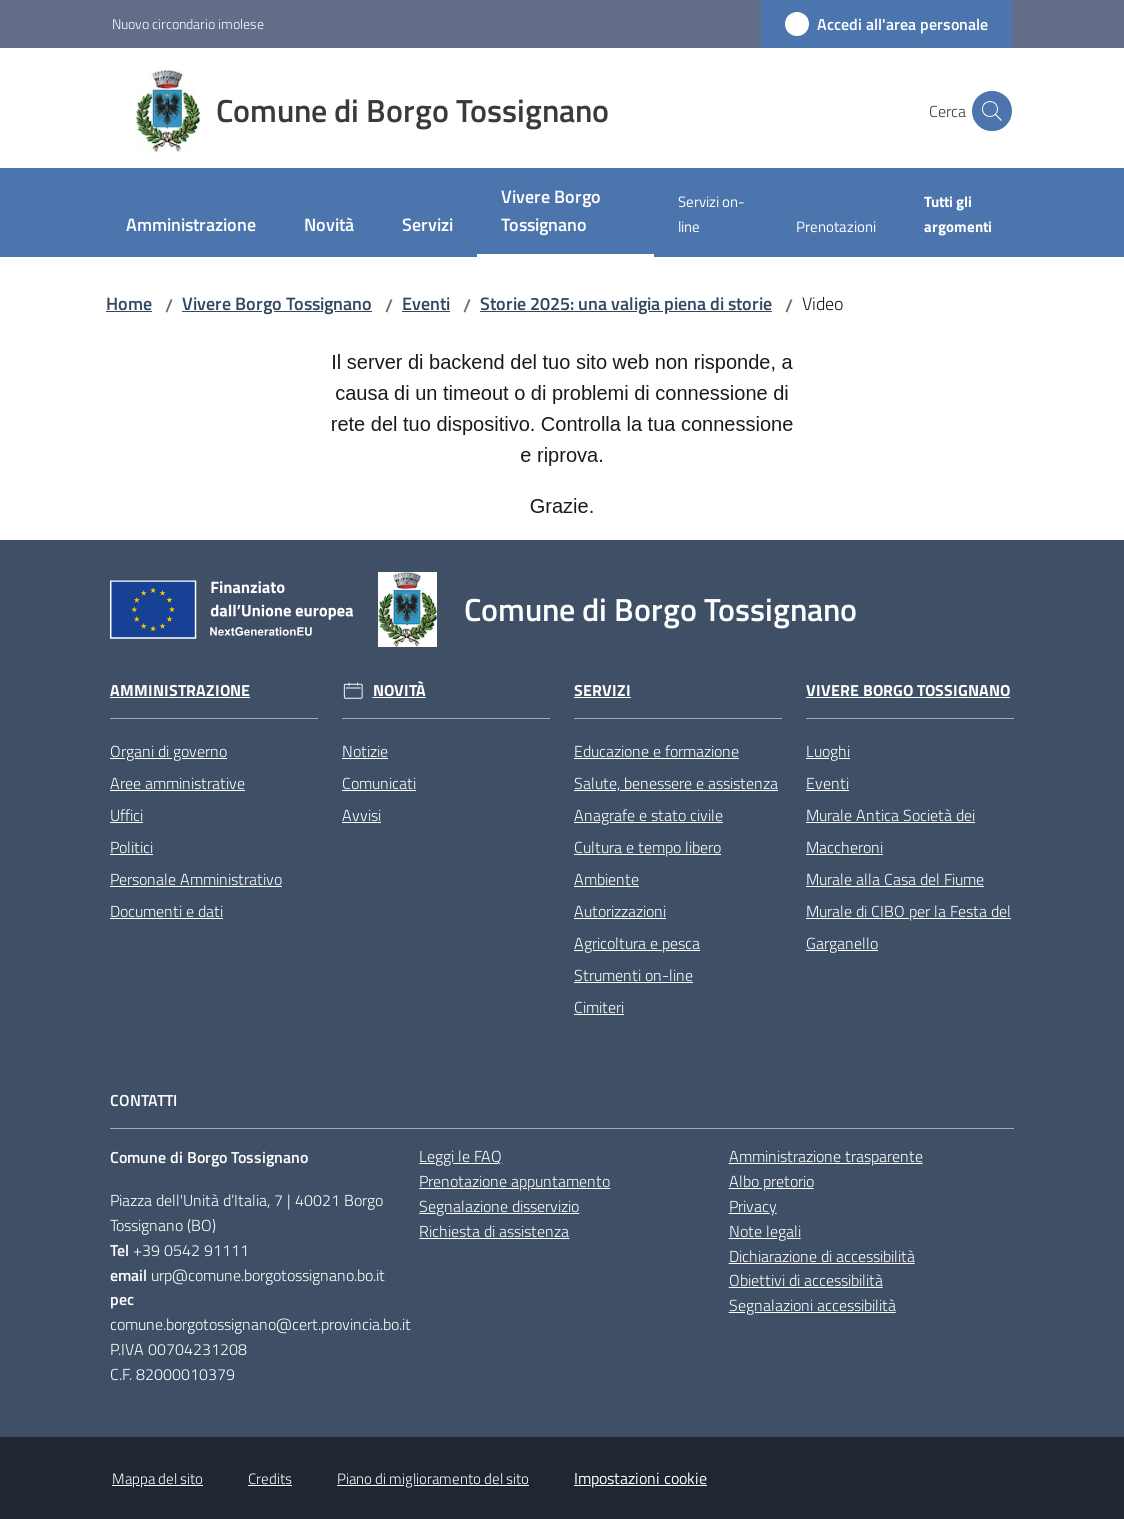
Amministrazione (180, 690)
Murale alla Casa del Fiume (895, 879)
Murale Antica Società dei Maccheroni (890, 831)
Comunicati (379, 783)
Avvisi (361, 815)
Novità (399, 690)
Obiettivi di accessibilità (806, 1280)
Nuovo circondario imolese (188, 23)
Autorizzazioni (620, 911)
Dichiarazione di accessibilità (822, 1256)
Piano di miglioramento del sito (433, 1478)
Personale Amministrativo (196, 879)
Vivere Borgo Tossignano (277, 303)
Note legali (765, 1231)
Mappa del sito (157, 1478)
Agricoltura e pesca (637, 943)
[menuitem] (191, 226)
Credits (270, 1478)
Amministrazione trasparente (826, 1156)
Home (129, 303)
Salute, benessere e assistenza (676, 783)
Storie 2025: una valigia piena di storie (626, 303)
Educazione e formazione (656, 751)
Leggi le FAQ (460, 1156)
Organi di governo (168, 751)
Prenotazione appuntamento (514, 1181)
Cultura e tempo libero (647, 847)
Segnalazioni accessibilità (812, 1305)
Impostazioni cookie (640, 1478)
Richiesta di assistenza (494, 1231)
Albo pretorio (771, 1181)
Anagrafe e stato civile (648, 815)
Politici (131, 847)
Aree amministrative (177, 783)
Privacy (753, 1206)
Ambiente (606, 879)
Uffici (126, 815)
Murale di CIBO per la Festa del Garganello (908, 927)
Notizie (365, 751)
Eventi (426, 303)
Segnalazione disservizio (499, 1206)
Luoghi (828, 751)
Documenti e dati (166, 911)
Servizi (602, 690)
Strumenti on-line (633, 975)
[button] (988, 111)
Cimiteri (599, 1007)
